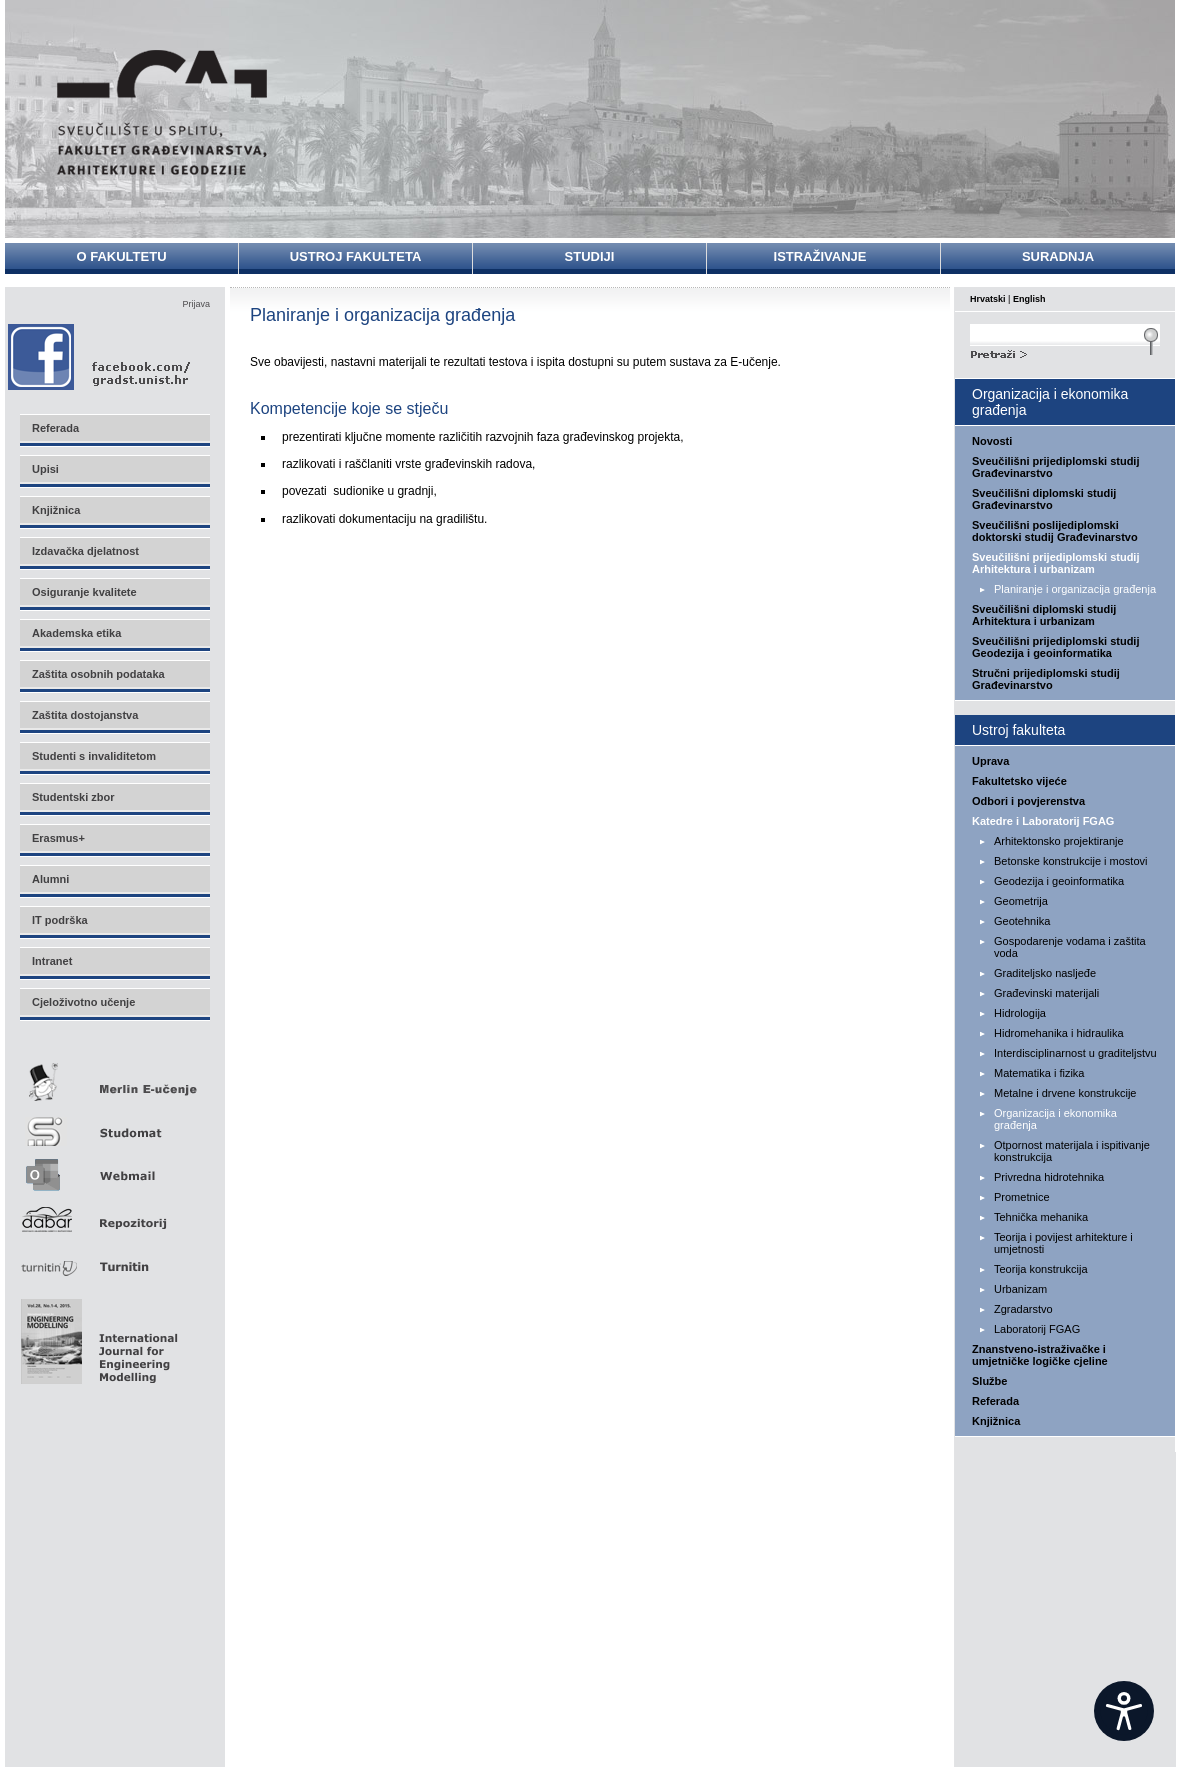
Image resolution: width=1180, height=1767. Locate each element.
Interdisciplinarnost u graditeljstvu (1075, 1053)
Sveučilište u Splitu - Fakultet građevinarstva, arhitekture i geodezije (162, 112)
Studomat (114, 1123)
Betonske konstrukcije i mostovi (1070, 861)
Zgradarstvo (1023, 1309)
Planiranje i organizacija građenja (1075, 589)
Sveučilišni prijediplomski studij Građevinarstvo (1056, 467)
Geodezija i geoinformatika (1059, 881)
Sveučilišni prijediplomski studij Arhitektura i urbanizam (1056, 563)
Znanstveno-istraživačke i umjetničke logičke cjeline (1040, 1355)
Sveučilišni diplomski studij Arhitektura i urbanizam (1044, 615)
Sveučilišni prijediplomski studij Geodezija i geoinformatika (1056, 647)
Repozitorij (114, 1213)
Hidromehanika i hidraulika (1059, 1033)
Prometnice (1022, 1197)
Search (1065, 352)
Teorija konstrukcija (1041, 1269)
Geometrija (1021, 901)
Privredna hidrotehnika (1049, 1177)
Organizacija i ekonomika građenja (1055, 1119)
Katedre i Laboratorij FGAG (1043, 821)
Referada (995, 1401)
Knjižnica (996, 1421)
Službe (989, 1381)
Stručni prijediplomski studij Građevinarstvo (1046, 679)
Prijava (196, 304)
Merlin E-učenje (114, 1078)
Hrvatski (988, 299)
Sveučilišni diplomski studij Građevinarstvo (1044, 499)
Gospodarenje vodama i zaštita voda (1070, 947)
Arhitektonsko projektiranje (1059, 841)
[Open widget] (1124, 1711)
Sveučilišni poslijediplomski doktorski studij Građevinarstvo (1055, 531)
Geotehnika (1022, 921)
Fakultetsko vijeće (1019, 781)
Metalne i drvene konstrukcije (1065, 1093)
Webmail (114, 1168)
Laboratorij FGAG (1037, 1329)
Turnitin (114, 1258)
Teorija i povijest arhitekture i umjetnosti (1063, 1243)
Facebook (100, 356)
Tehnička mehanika (1041, 1217)
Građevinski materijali (1046, 993)
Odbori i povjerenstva (1028, 801)
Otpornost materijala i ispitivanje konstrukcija (1072, 1151)
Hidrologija (1020, 1013)
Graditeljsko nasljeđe (1045, 973)
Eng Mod (96, 1336)
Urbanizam (1020, 1289)
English (1029, 299)
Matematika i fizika (1039, 1073)
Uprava (990, 761)
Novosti (992, 441)
